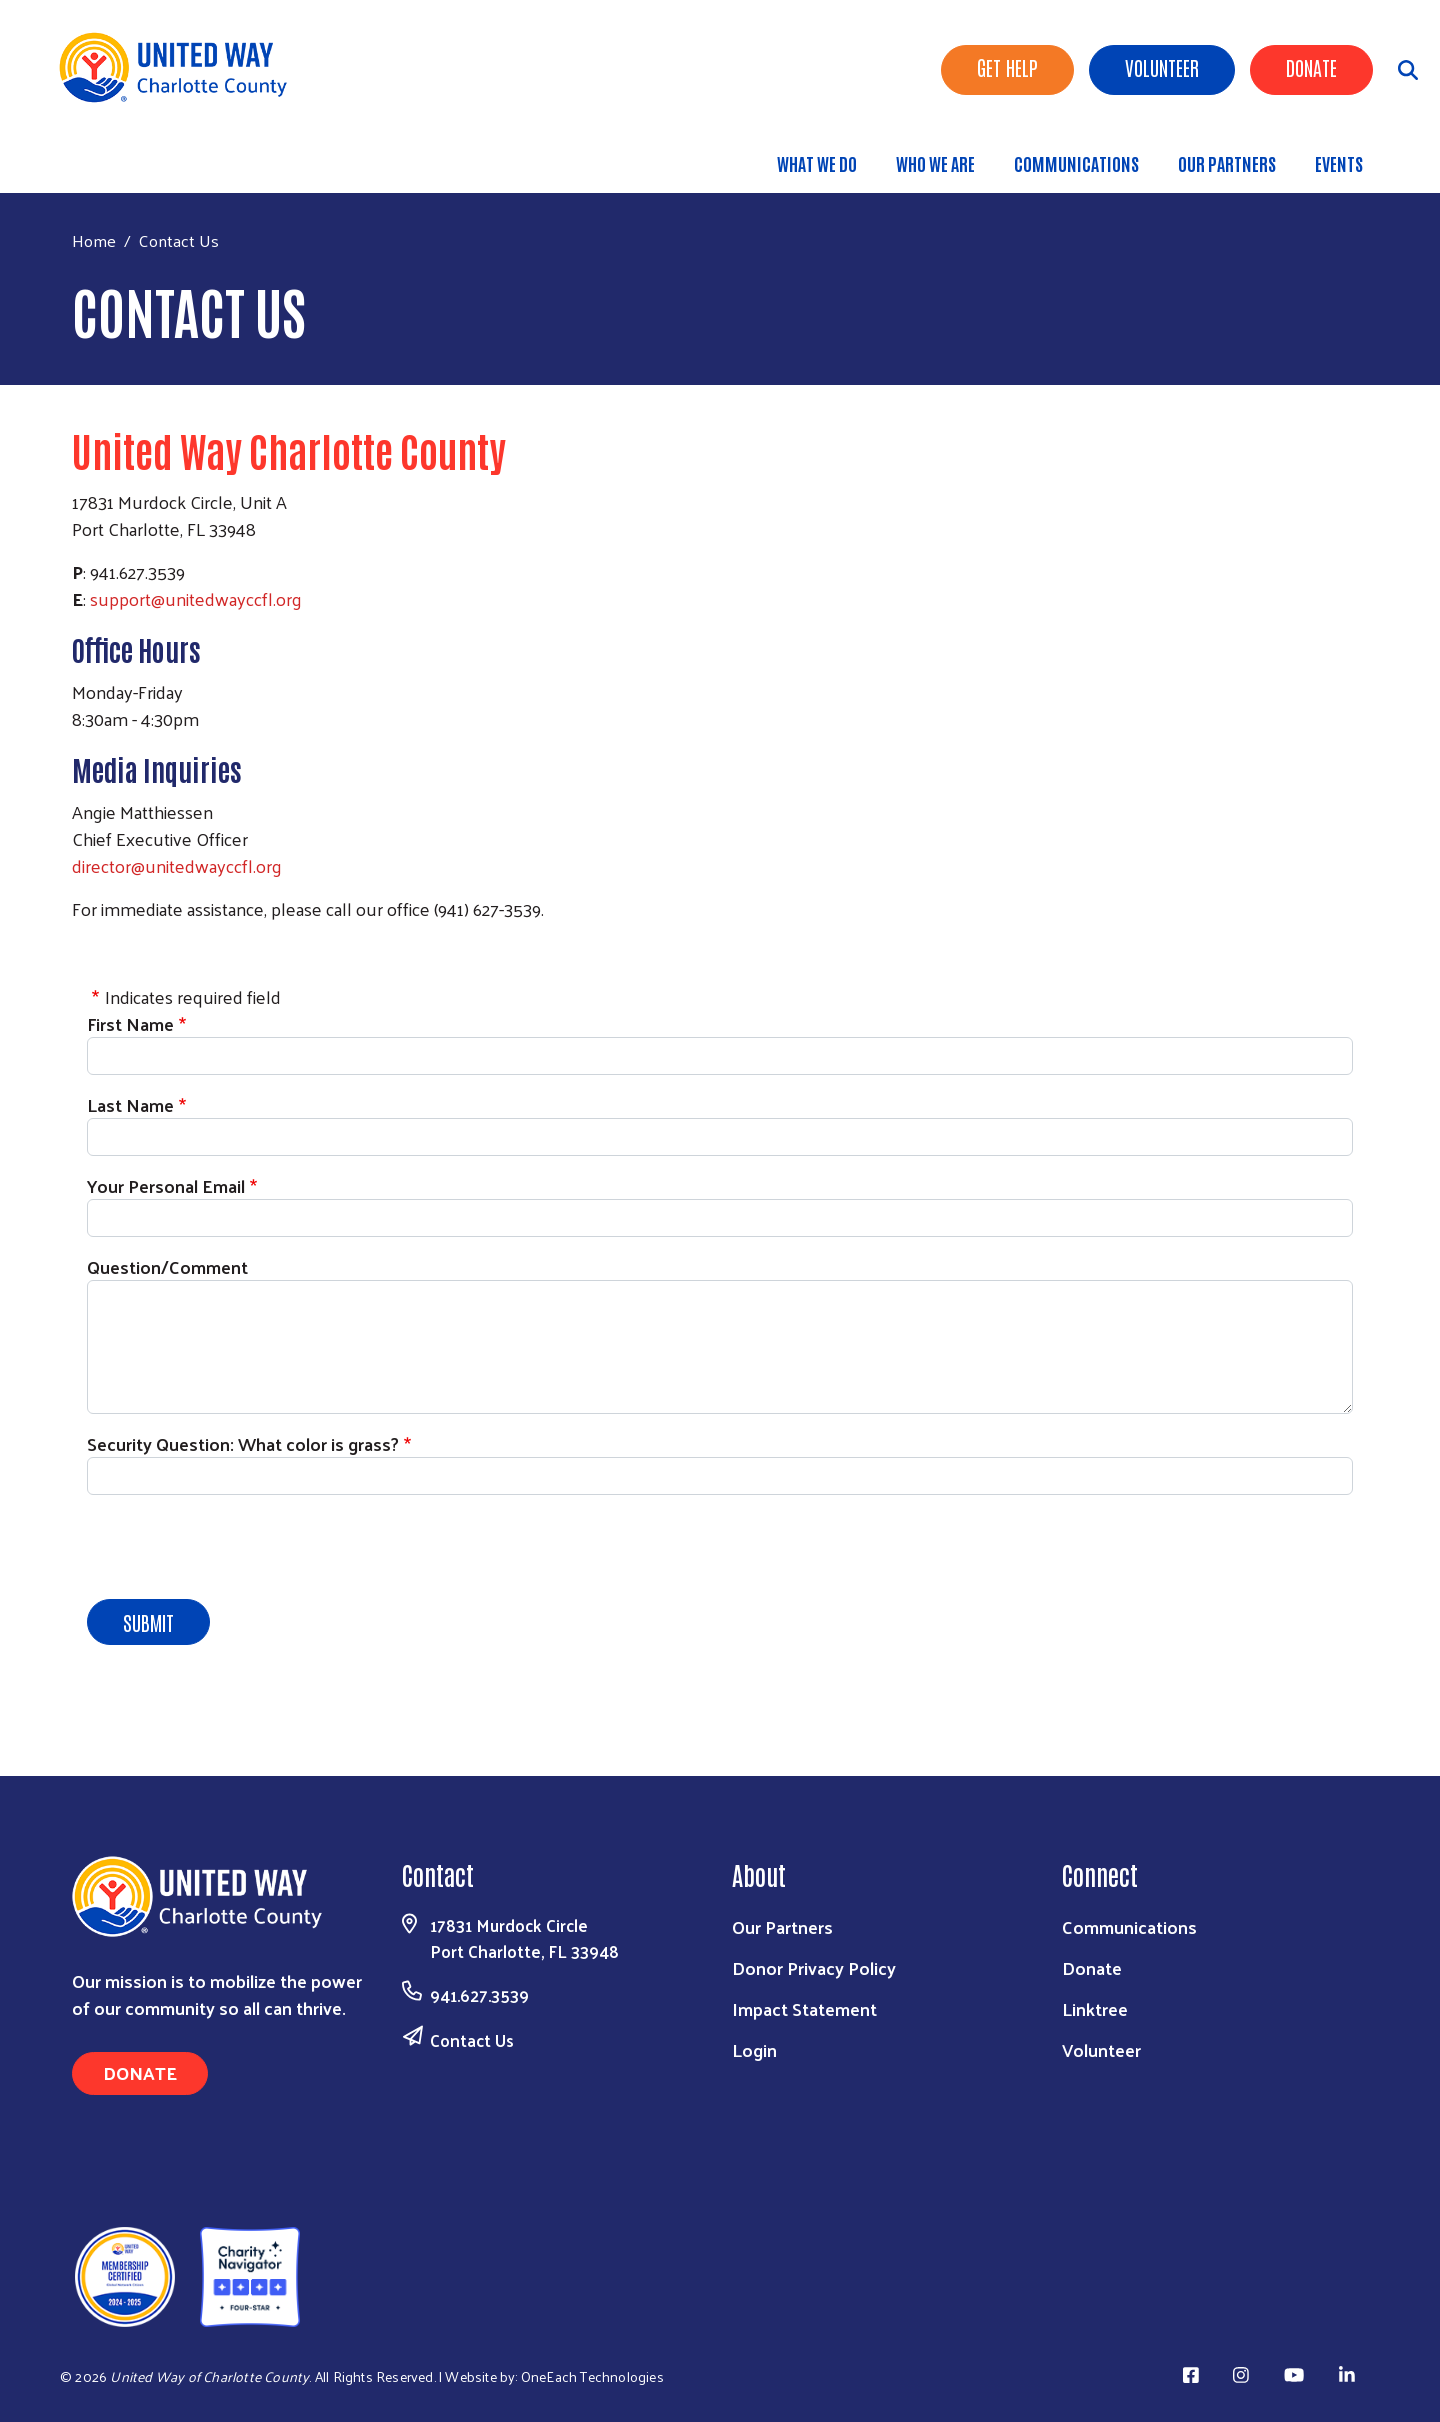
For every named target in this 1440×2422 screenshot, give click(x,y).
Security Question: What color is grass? (243, 1443)
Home (94, 240)
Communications (1076, 163)
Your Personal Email (166, 1185)
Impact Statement (804, 2008)
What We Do (817, 163)
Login (754, 2049)
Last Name (130, 1104)
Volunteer (1162, 67)
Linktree (1095, 2008)
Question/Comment (167, 1266)
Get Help (1007, 67)
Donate (1311, 67)
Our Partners (1227, 163)
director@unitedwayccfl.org (177, 865)
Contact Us (472, 2040)
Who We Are (935, 163)
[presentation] (239, 1550)
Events (1339, 163)
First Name (130, 1023)
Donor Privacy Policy (814, 1967)
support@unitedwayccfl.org (196, 598)
